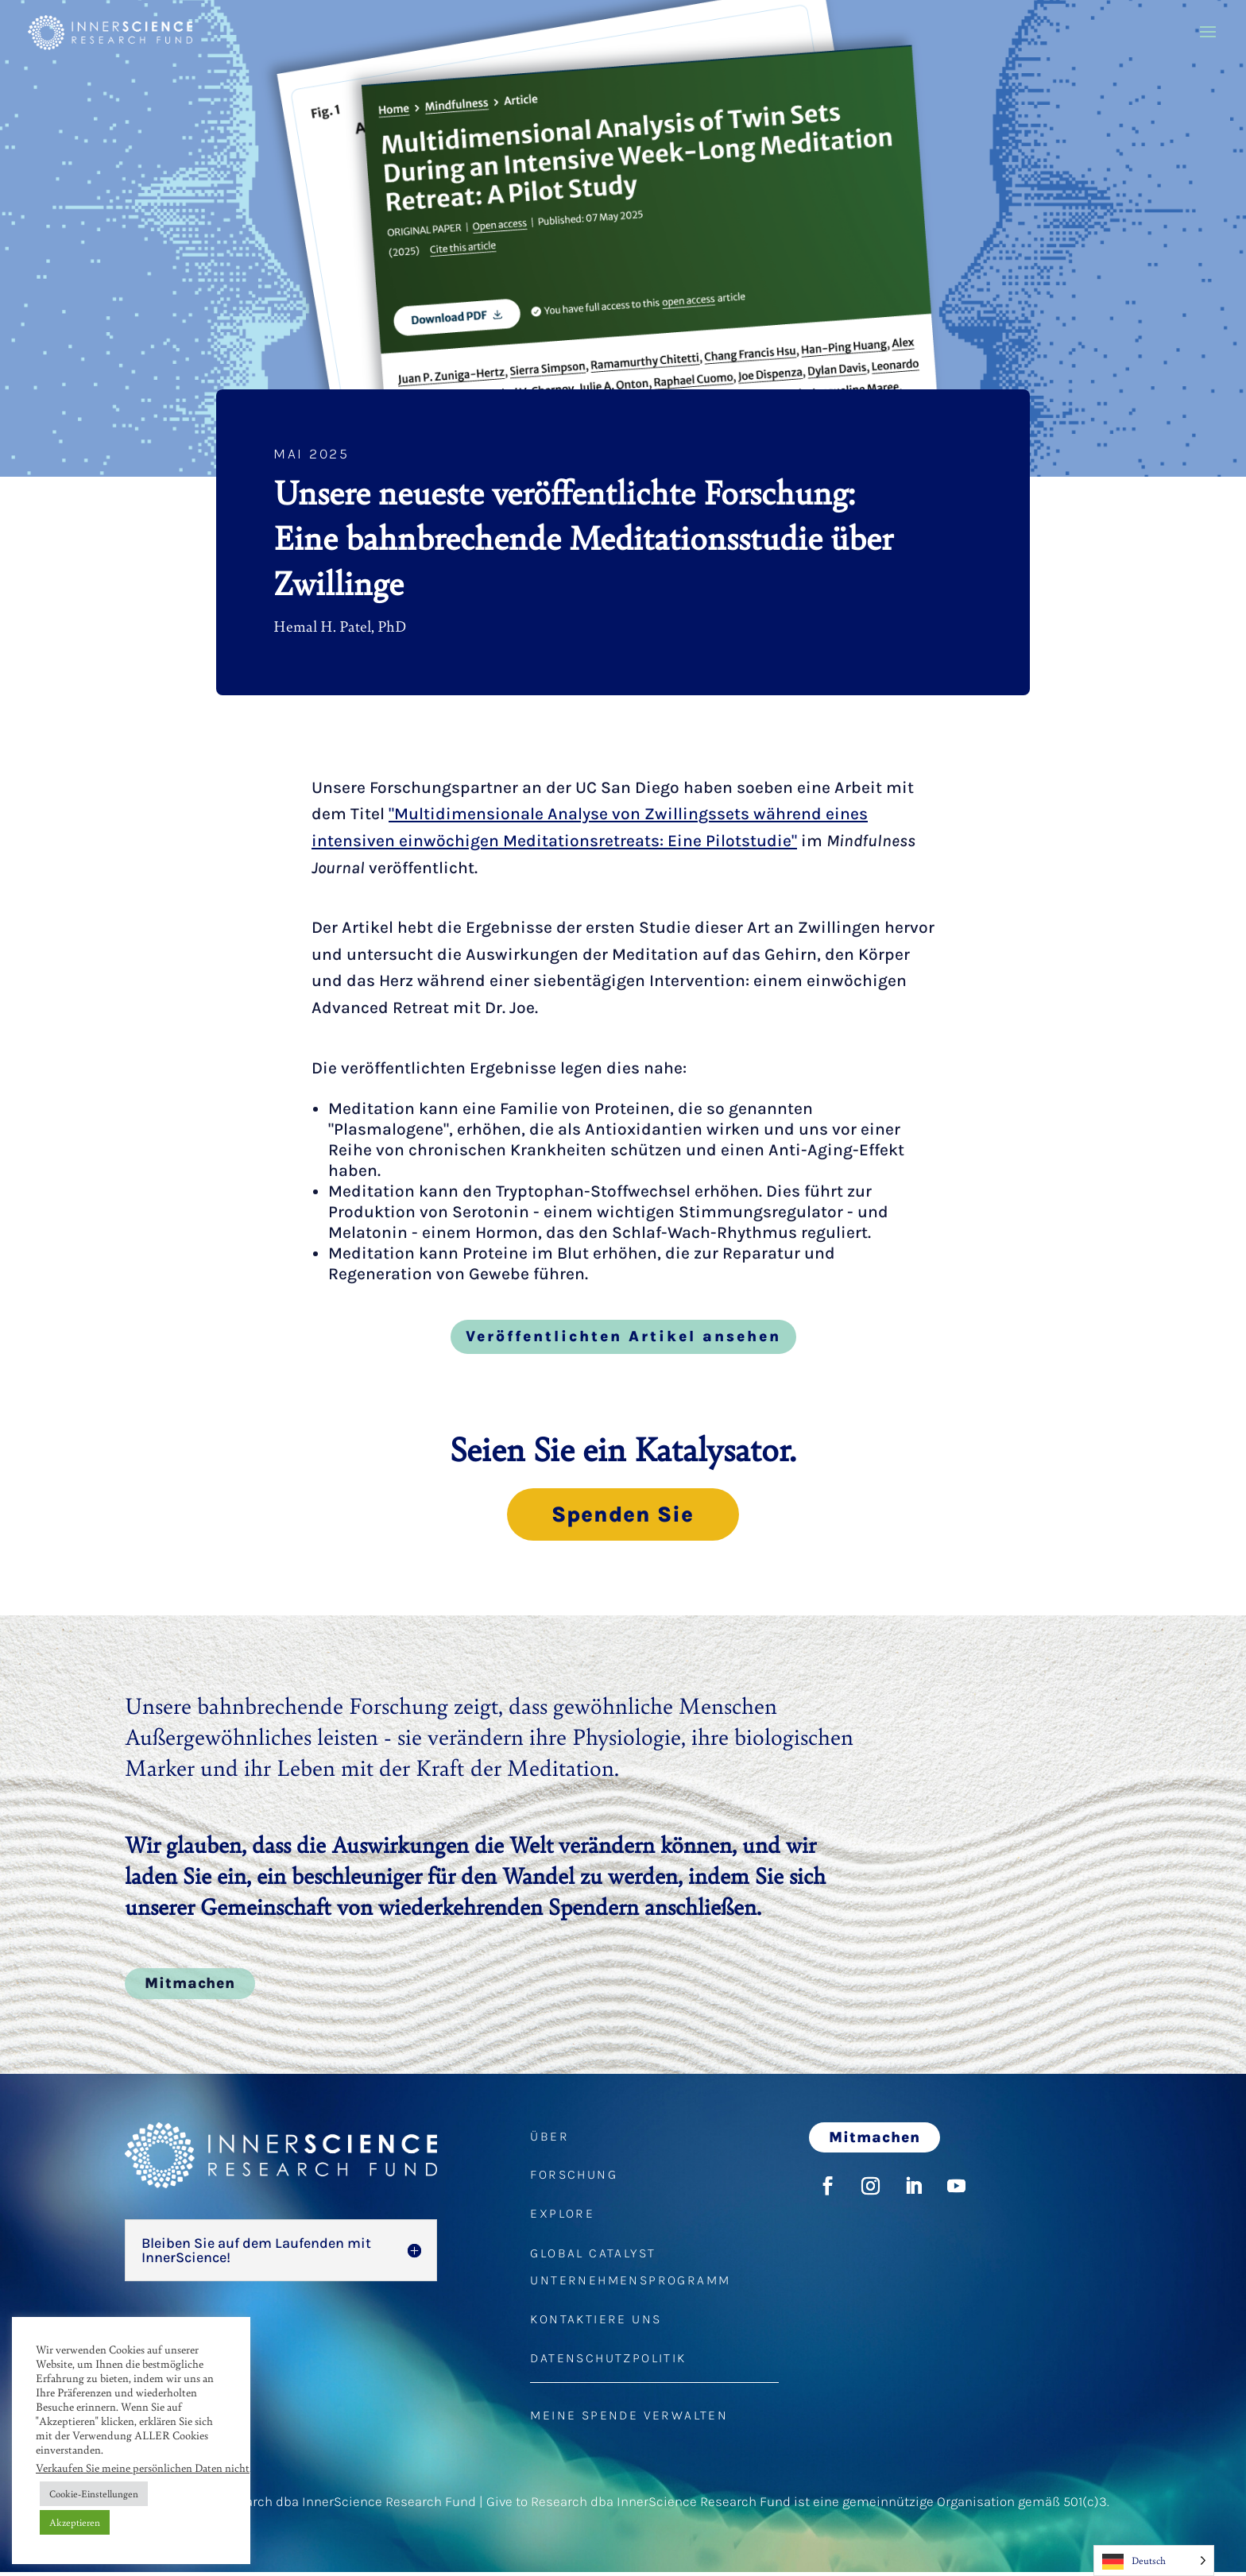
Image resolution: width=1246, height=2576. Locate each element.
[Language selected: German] (1153, 2560)
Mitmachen (190, 1987)
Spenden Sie (623, 1516)
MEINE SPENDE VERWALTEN (629, 2419)
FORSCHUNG (573, 2178)
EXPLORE (562, 2217)
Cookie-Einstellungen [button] (93, 2493)
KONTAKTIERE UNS (595, 2322)
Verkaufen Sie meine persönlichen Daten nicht (143, 2467)
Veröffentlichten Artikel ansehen (623, 1336)
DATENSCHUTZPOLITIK (608, 2361)
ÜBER (549, 2140)
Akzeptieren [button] (74, 2522)
